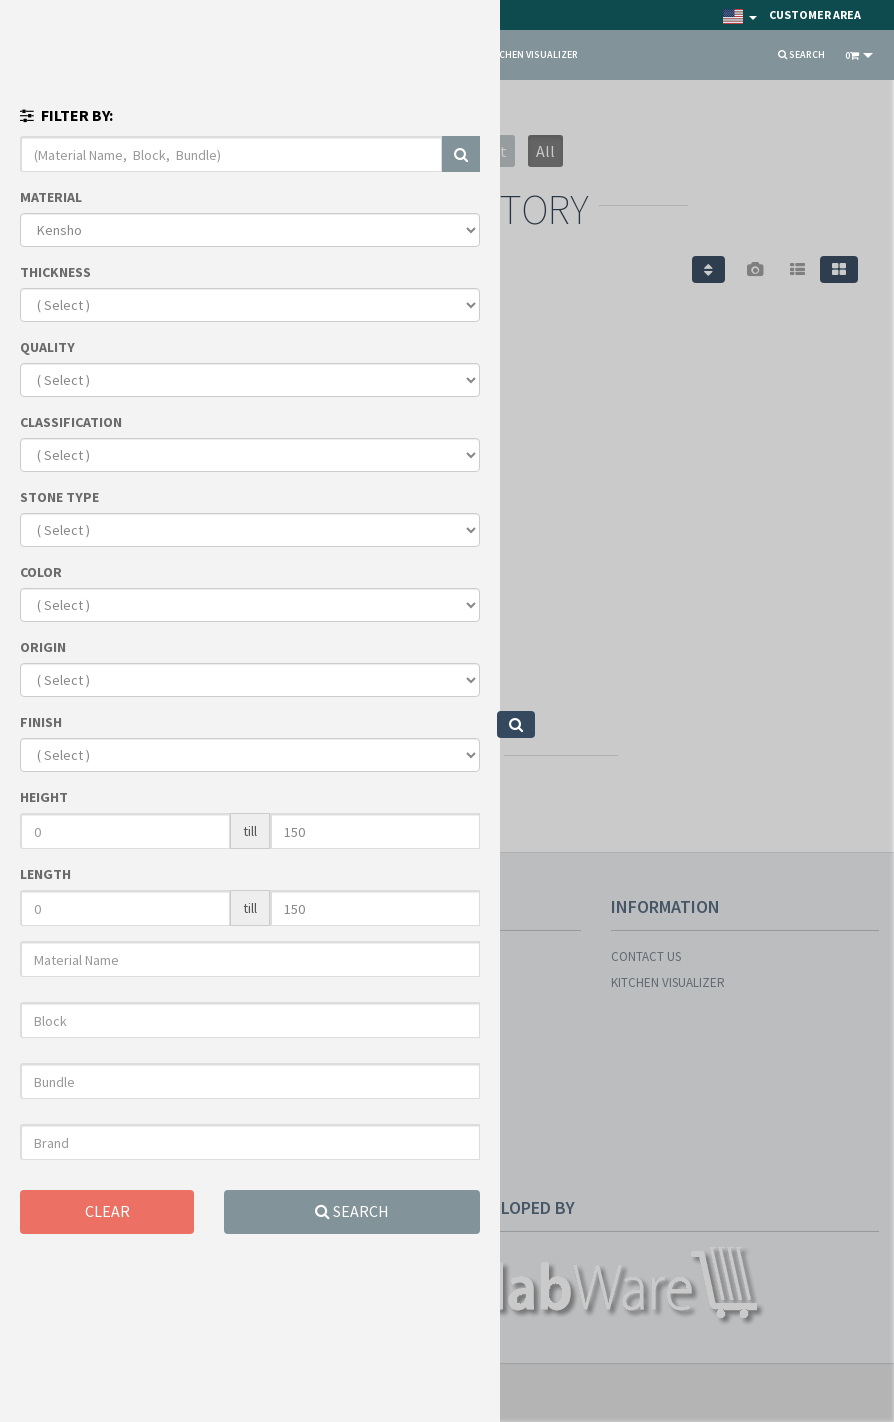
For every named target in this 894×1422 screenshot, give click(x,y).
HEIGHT (44, 797)
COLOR (41, 572)
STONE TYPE (59, 497)
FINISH (41, 722)
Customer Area (815, 14)
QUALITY (47, 347)
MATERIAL (51, 197)
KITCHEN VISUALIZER (531, 54)
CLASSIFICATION (71, 422)
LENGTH (45, 874)
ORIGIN (43, 647)
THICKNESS (55, 272)
